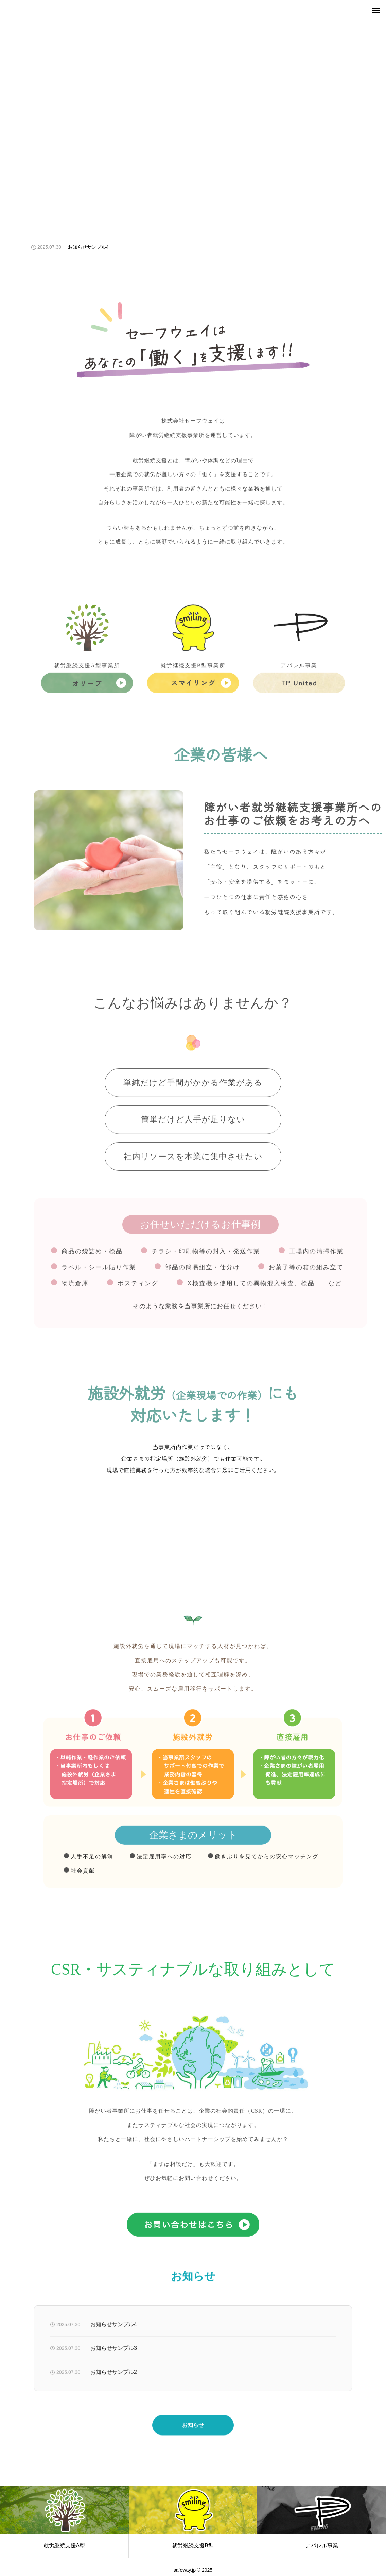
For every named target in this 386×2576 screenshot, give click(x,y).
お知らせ (193, 2439)
